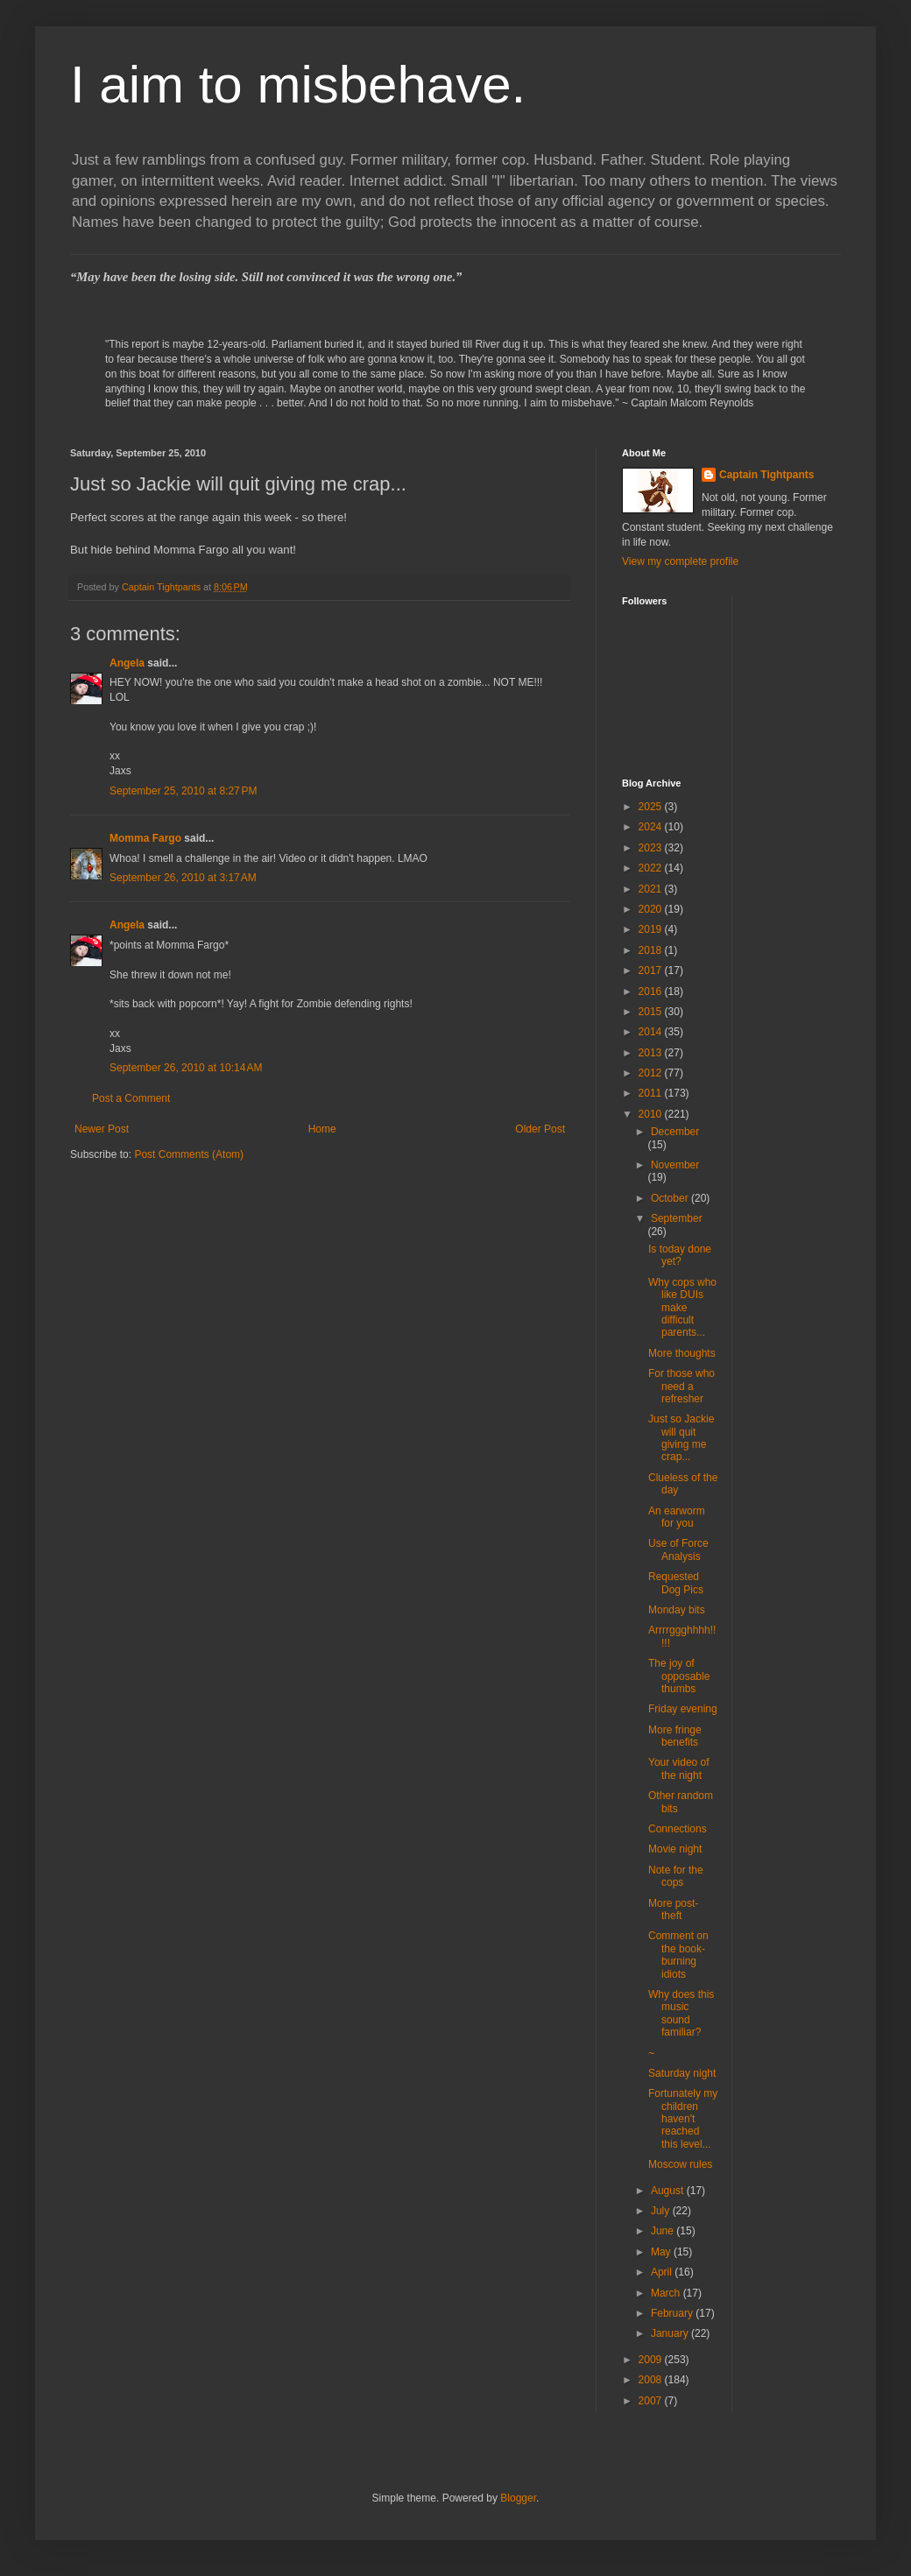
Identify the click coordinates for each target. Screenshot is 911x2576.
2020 (652, 909)
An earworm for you (676, 1517)
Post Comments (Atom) (189, 1154)
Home (322, 1129)
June (663, 2231)
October (671, 1198)
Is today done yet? (679, 1255)
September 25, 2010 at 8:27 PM (183, 791)
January (671, 2333)
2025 (652, 807)
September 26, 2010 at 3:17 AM (183, 878)
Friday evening (682, 1709)
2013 (652, 1053)
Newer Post (101, 1129)
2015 (652, 1012)
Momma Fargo (145, 838)
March (667, 2293)
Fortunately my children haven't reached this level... (682, 2118)
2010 (652, 1114)
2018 (652, 950)
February (673, 2313)
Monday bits (676, 1610)
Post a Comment (131, 1098)
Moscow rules (680, 2164)
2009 (652, 2360)
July (662, 2211)
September (677, 1218)
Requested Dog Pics (675, 1582)
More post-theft (673, 1909)
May (662, 2252)
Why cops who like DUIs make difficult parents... (682, 1307)
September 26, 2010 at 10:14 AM (185, 1068)
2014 (652, 1032)
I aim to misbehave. (298, 84)
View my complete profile (680, 561)
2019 (652, 929)
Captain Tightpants (766, 475)
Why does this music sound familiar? (681, 2013)
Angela (127, 663)
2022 (652, 868)
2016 (652, 991)
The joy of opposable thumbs (679, 1676)
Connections (677, 1829)
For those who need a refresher (681, 1386)
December (675, 1132)
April (662, 2272)
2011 (652, 1093)
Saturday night (682, 2073)
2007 (652, 2401)
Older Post (540, 1129)
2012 (652, 1073)
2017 (652, 970)
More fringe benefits (675, 1736)
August (669, 2190)
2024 (652, 827)
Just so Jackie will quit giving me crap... (681, 1438)
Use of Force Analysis (678, 1549)
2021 (652, 889)
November (675, 1165)
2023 (652, 848)
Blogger (518, 2498)
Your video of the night (679, 1768)
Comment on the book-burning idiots (678, 1955)
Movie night (675, 1849)
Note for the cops (675, 1876)
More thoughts (682, 1353)
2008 (652, 2380)
